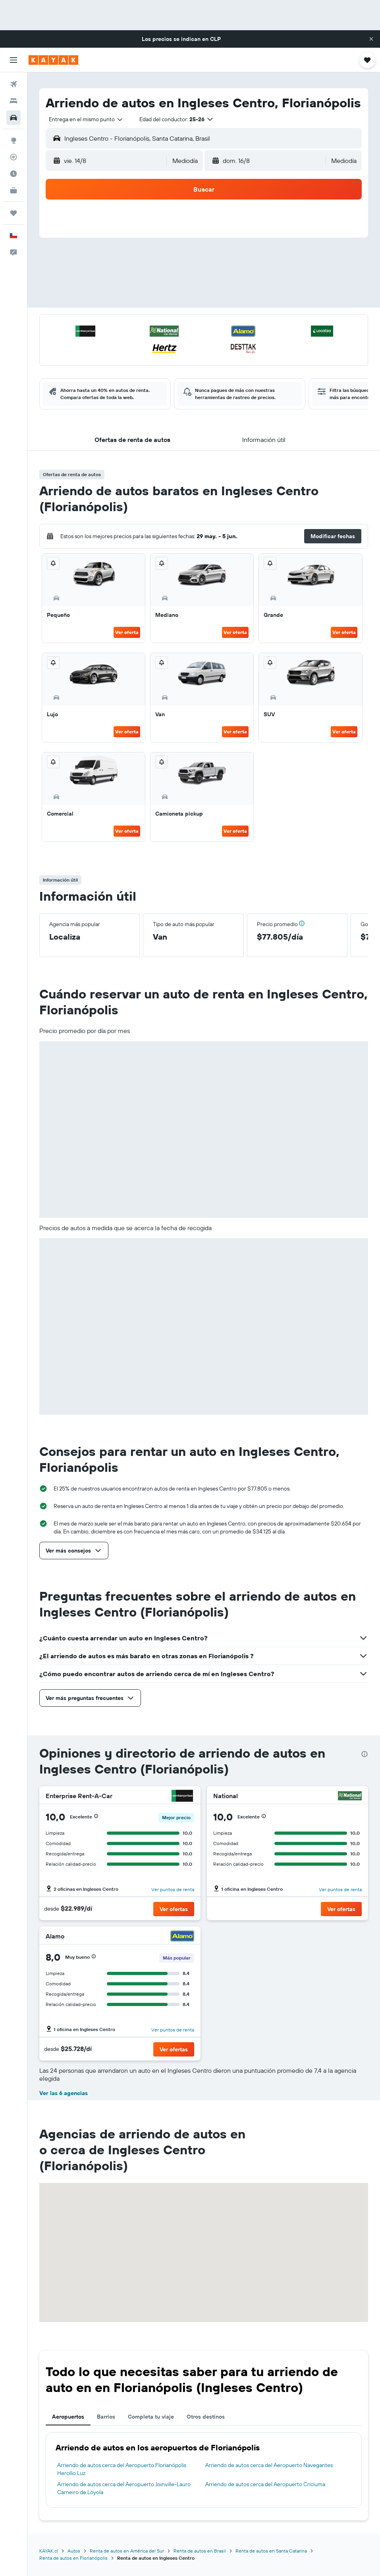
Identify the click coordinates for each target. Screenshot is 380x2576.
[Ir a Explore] (13, 140)
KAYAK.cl (48, 2551)
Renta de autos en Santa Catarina (271, 2551)
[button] (371, 39)
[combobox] (86, 119)
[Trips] (13, 213)
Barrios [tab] (106, 2416)
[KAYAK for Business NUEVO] (13, 190)
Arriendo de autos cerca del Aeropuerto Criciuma (265, 2484)
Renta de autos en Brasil (200, 2551)
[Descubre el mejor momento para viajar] (13, 174)
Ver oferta (127, 632)
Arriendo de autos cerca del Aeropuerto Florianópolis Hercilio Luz (121, 2469)
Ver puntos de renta (172, 1889)
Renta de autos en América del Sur (127, 2551)
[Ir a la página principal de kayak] (53, 60)
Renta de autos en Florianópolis (73, 2558)
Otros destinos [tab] (206, 2416)
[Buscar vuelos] (13, 84)
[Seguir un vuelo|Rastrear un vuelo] (13, 157)
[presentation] (364, 1754)
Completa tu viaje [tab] (151, 2416)
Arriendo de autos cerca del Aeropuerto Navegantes (269, 2465)
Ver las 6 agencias (63, 2093)
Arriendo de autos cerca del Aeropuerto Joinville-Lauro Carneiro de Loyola (124, 2488)
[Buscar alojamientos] (13, 101)
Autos (74, 2551)
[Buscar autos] (13, 118)
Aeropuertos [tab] (68, 2416)
